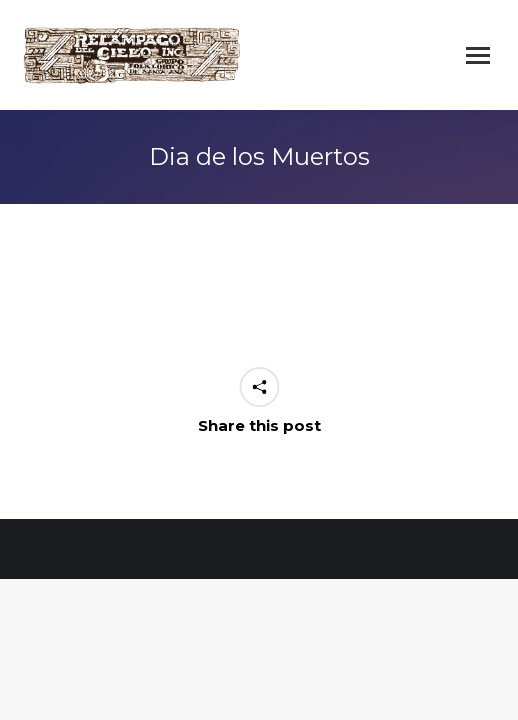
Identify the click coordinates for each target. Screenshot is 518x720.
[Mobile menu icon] (478, 55)
